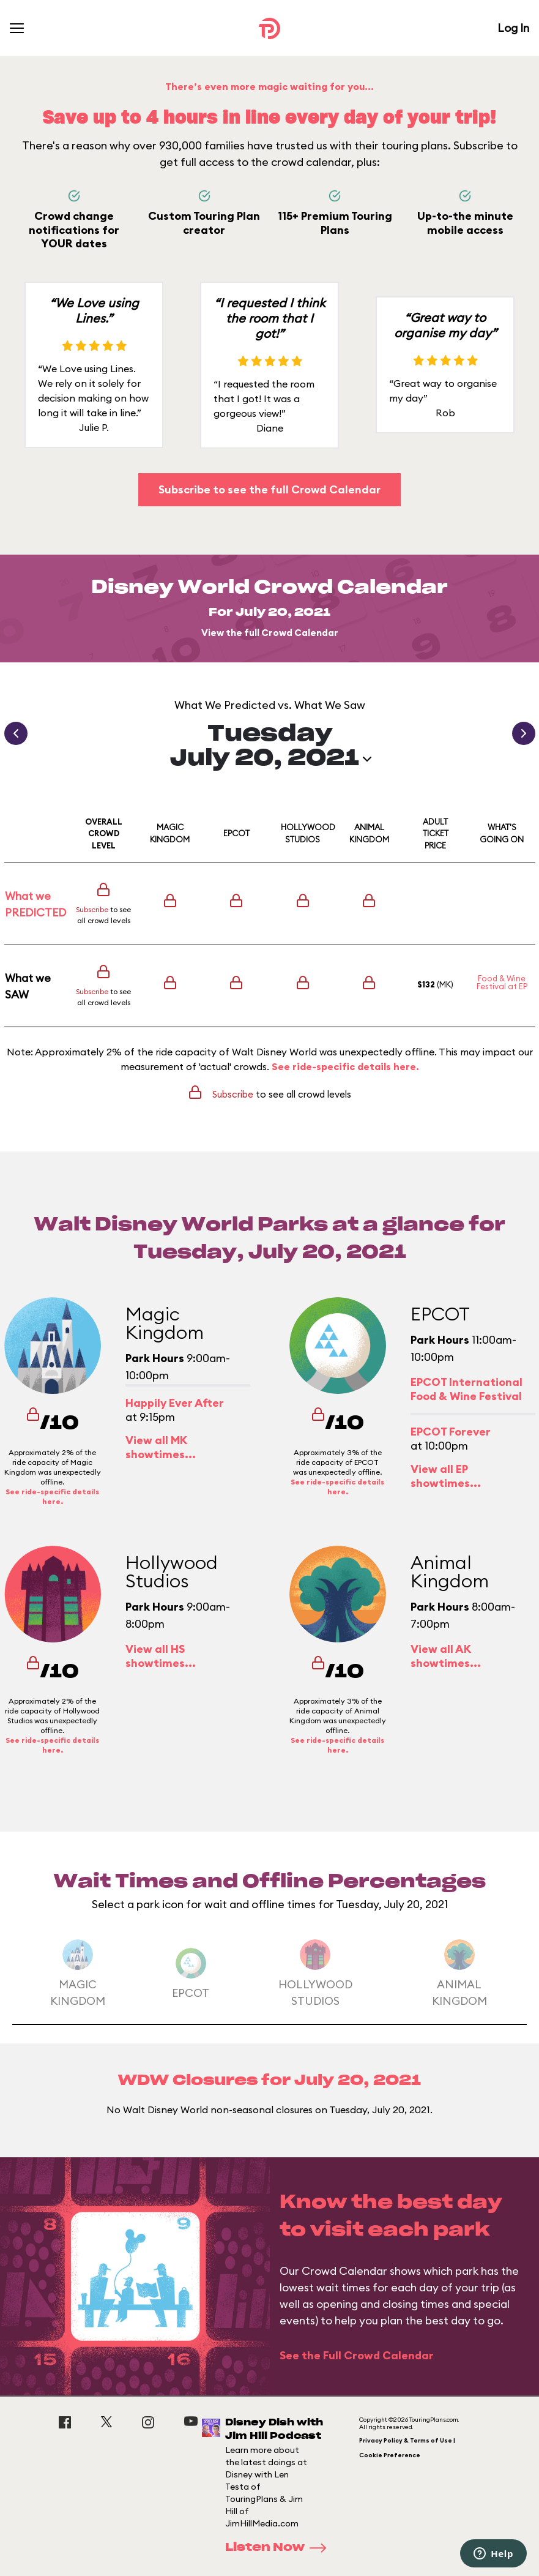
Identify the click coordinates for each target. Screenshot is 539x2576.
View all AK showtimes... (446, 1656)
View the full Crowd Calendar (269, 632)
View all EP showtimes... (446, 1476)
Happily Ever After (174, 1403)
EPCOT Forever (451, 1432)
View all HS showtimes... (160, 1656)
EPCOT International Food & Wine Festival (466, 1389)
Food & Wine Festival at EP (502, 982)
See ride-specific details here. (345, 1066)
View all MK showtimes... (160, 1447)
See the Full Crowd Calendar (357, 2355)
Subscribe (92, 909)
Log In (513, 28)
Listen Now (279, 2547)
